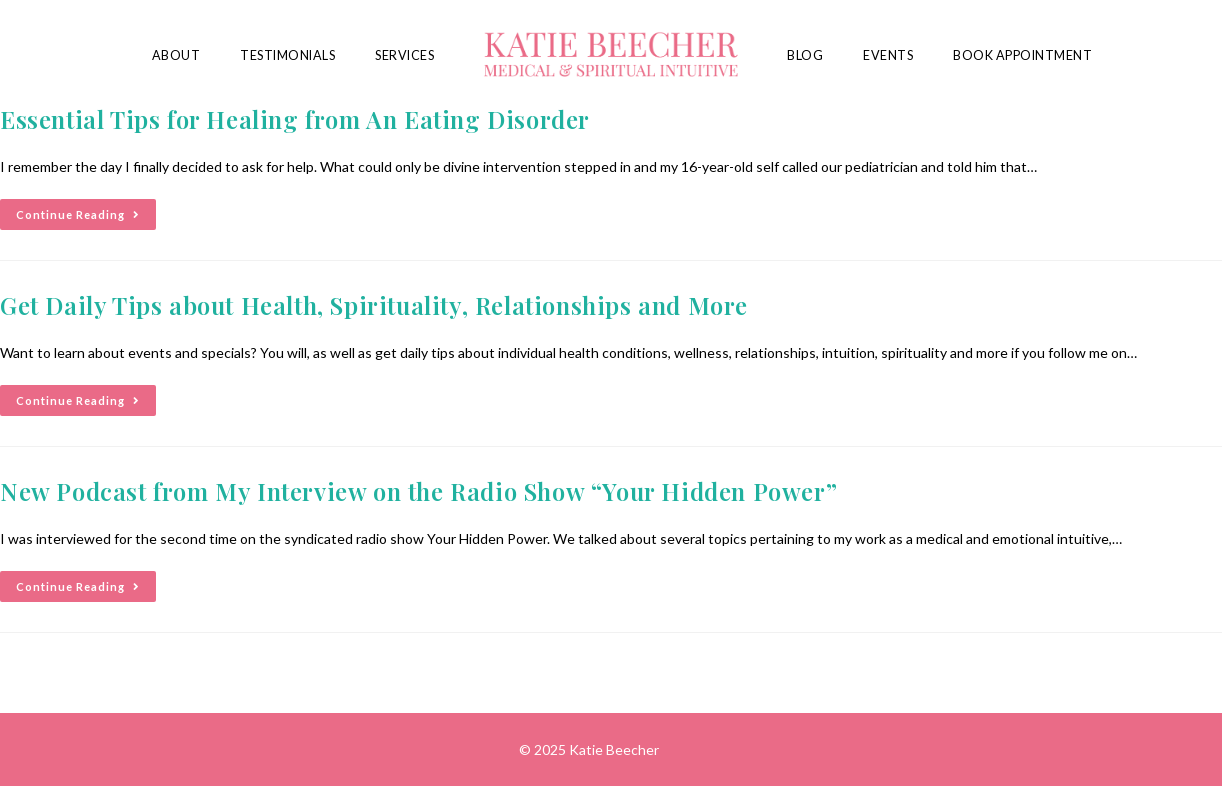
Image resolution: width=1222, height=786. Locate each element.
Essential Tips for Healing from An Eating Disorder (295, 119)
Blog (805, 55)
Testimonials (287, 55)
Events (888, 55)
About (176, 55)
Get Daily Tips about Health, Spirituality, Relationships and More (374, 305)
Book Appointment (1022, 55)
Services (404, 55)
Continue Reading (86, 210)
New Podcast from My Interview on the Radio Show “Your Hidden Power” (418, 491)
